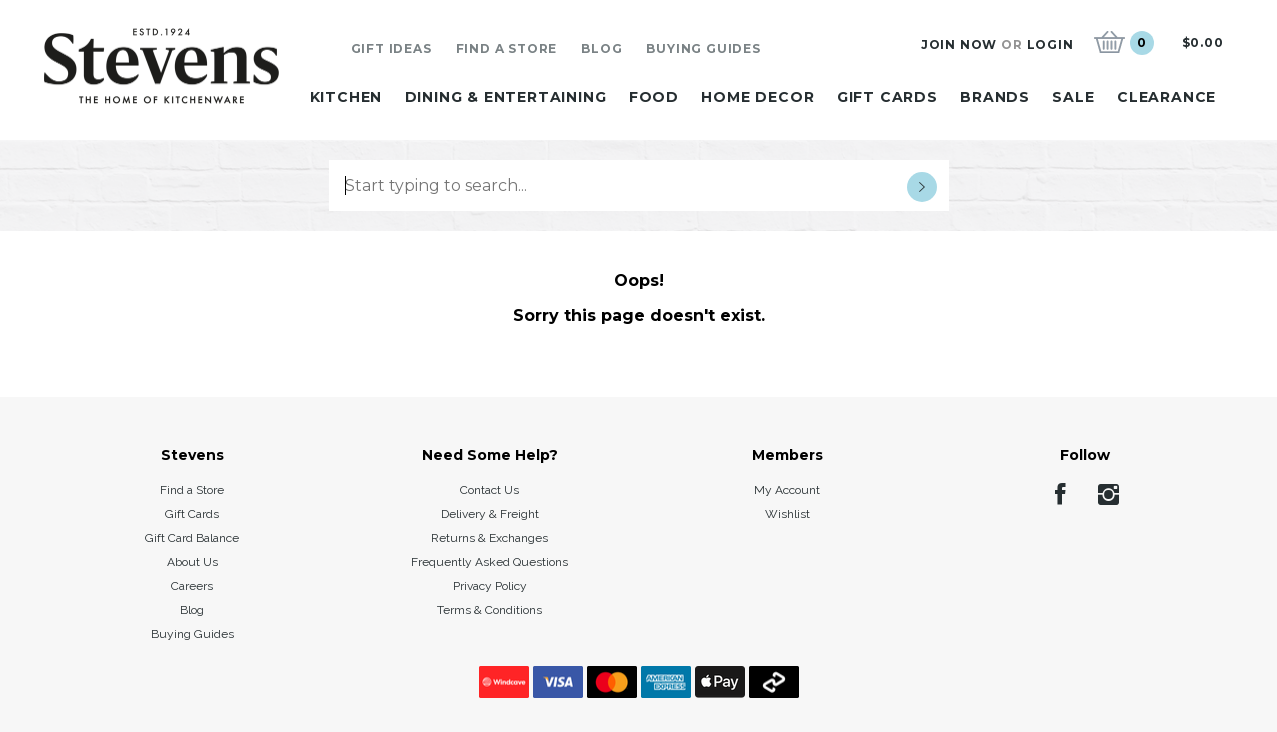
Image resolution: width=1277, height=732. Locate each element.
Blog (601, 48)
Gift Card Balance (192, 538)
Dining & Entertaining (506, 97)
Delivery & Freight (490, 514)
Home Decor (757, 97)
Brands (995, 97)
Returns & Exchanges (489, 538)
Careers (192, 586)
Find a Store (192, 490)
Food (654, 97)
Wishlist (787, 514)
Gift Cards (887, 97)
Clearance (1166, 97)
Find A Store (507, 48)
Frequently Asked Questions (489, 562)
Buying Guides (703, 48)
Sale (1073, 97)
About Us (192, 562)
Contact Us (489, 490)
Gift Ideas (391, 48)
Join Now (959, 44)
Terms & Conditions (489, 610)
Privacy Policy (490, 586)
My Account (787, 490)
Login (1050, 44)
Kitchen (346, 97)
